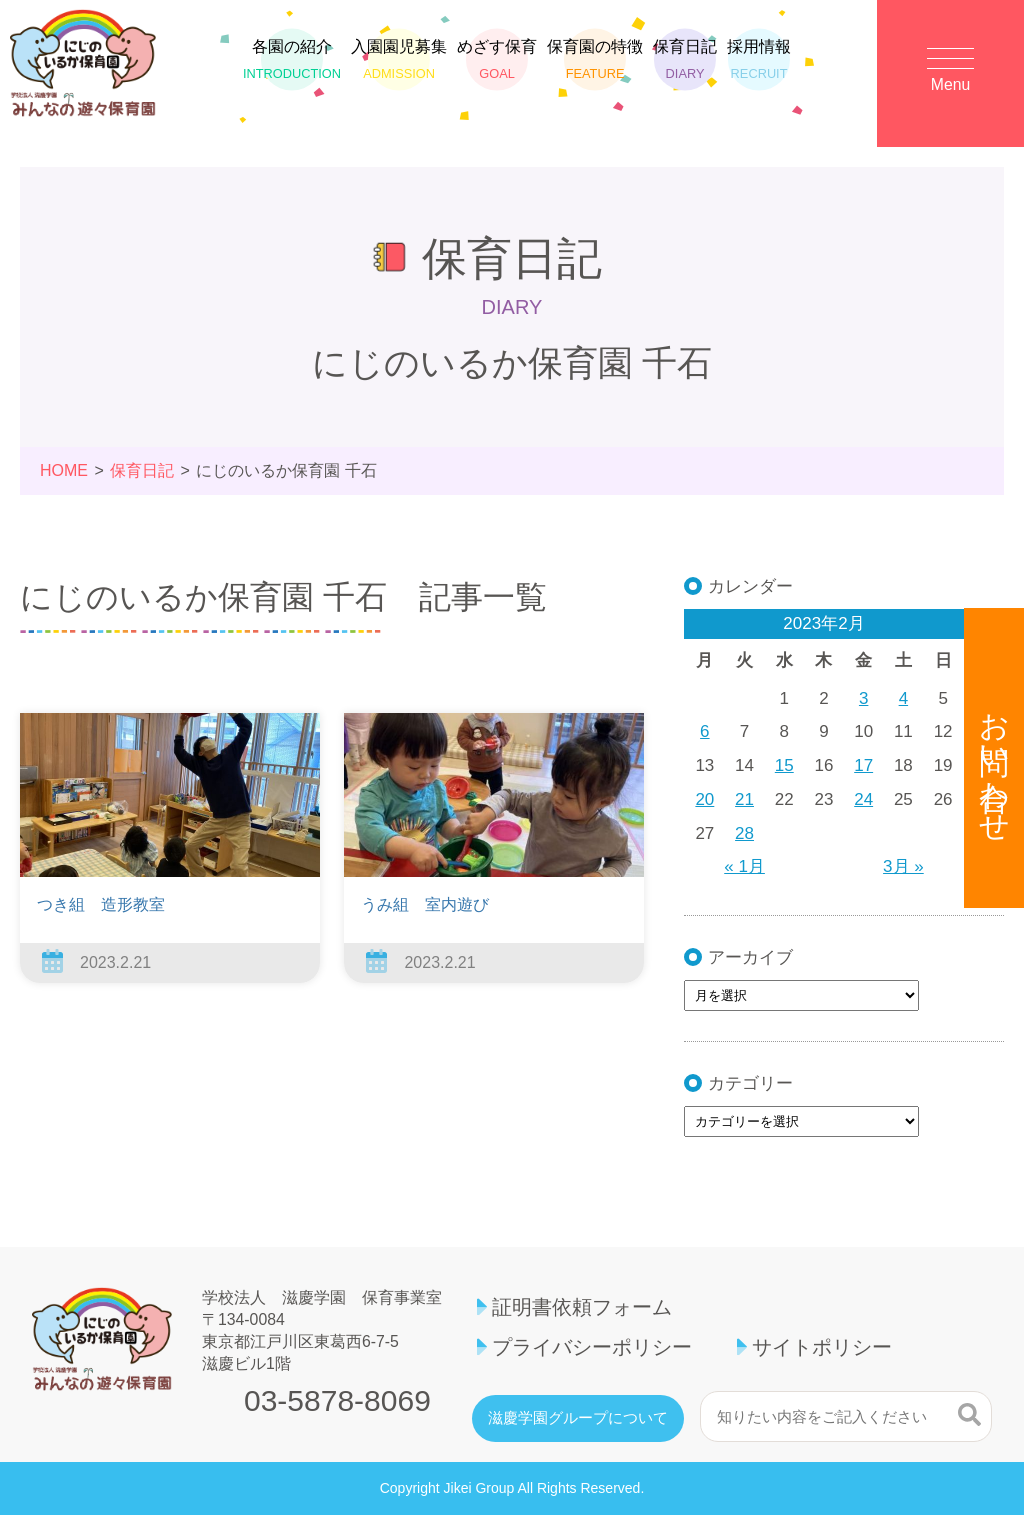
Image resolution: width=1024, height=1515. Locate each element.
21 (744, 799)
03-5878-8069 (337, 1401)
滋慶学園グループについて (578, 1418)
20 (704, 799)
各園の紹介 (292, 65)
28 (744, 833)
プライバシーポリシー (592, 1347)
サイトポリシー (822, 1347)
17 (863, 765)
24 (863, 799)
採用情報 (759, 65)
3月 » (903, 866)
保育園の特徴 (595, 65)
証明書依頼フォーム (582, 1307)
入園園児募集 (399, 65)
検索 (969, 1414)
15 (784, 765)
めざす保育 (497, 65)
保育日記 (685, 65)
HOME (64, 470)
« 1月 (744, 866)
